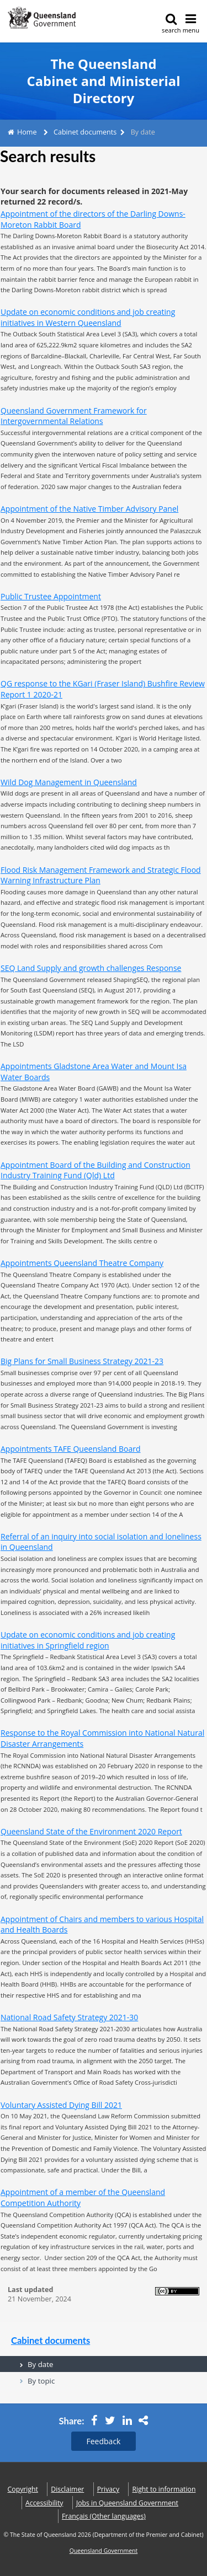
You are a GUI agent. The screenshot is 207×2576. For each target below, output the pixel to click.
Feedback (104, 2441)
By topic (41, 2381)
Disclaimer (67, 2489)
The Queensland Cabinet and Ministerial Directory (104, 81)
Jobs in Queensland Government (127, 2503)
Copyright (23, 2489)
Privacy (108, 2489)
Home (27, 132)
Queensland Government (104, 2550)
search (171, 23)
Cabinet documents (85, 132)
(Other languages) (104, 2516)
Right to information (164, 2489)
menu (191, 23)
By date (40, 2364)
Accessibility (44, 2503)
